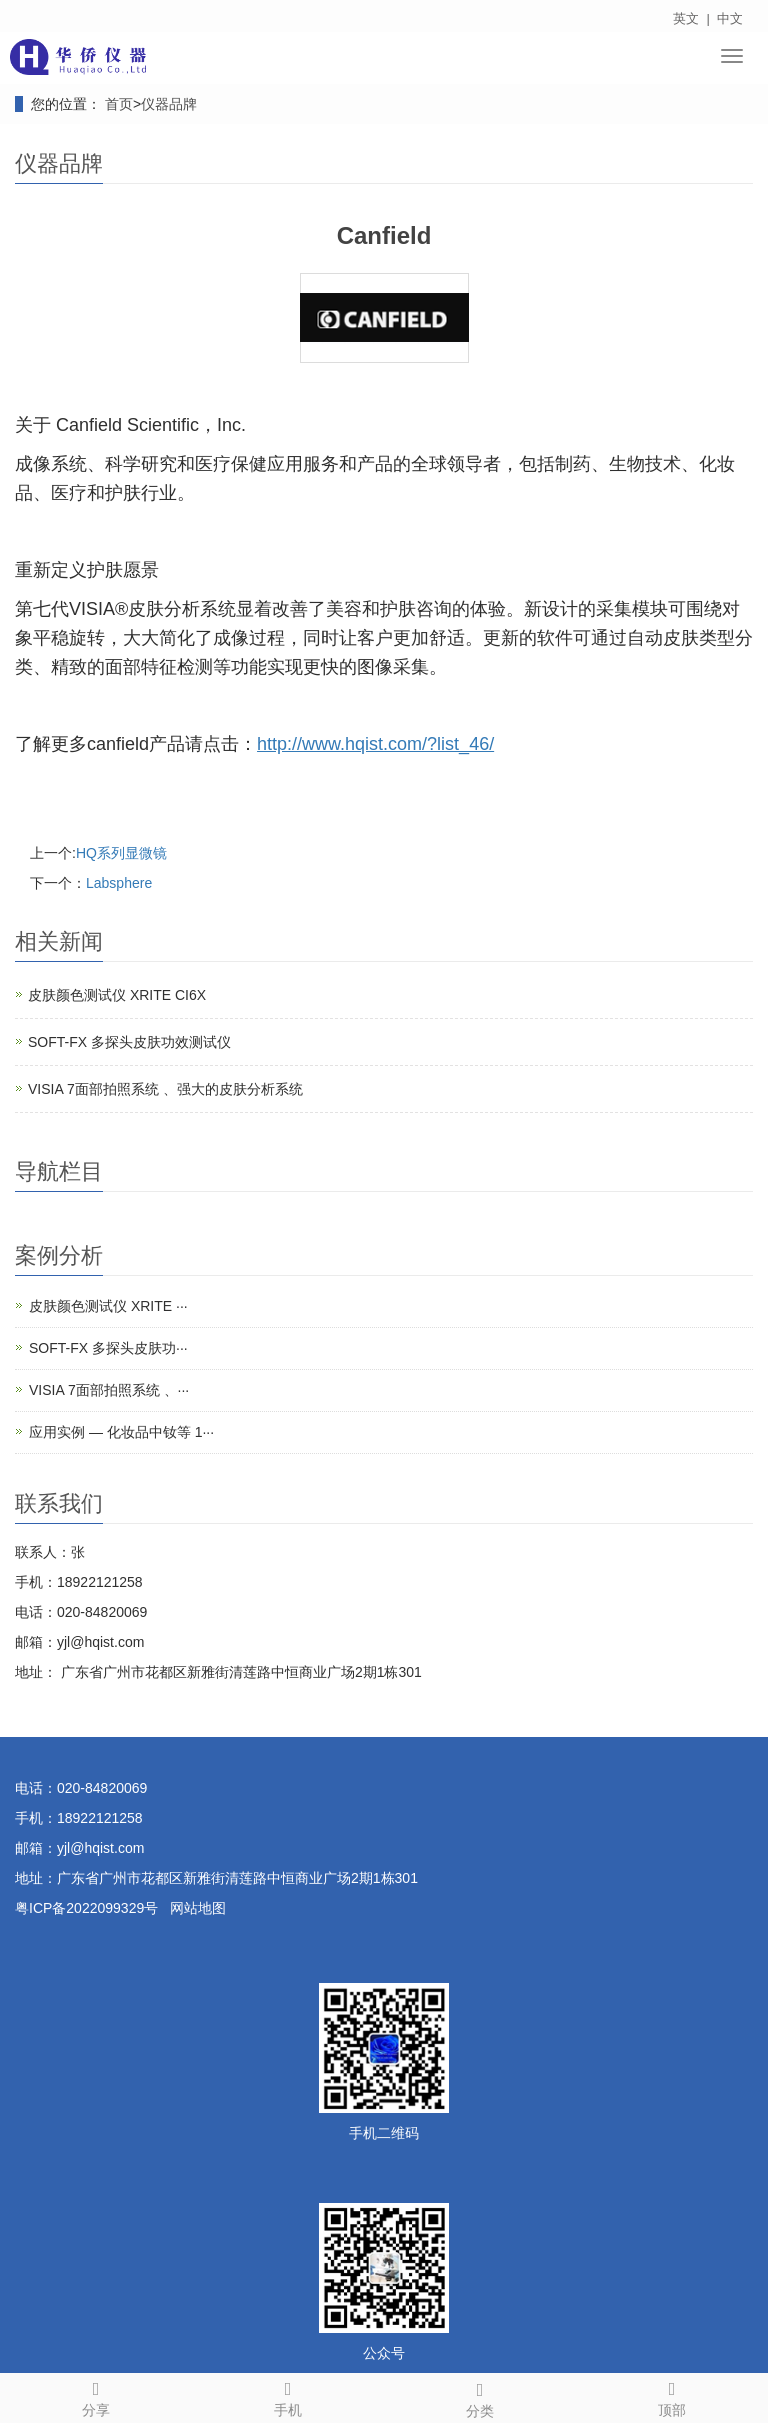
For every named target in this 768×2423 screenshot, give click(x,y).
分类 (480, 2397)
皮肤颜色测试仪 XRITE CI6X (117, 995)
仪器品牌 (169, 104)
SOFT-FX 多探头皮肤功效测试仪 (129, 1042)
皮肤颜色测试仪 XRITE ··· (108, 1306)
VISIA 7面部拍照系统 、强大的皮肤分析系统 (165, 1089)
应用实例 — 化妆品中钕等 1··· (121, 1432)
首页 (119, 104)
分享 (96, 2396)
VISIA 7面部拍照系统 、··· (109, 1390)
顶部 (672, 2396)
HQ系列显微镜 (121, 853)
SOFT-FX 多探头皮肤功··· (108, 1348)
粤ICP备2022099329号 (86, 1908)
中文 (730, 18)
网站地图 (198, 1908)
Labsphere (119, 883)
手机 (288, 2396)
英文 (686, 18)
